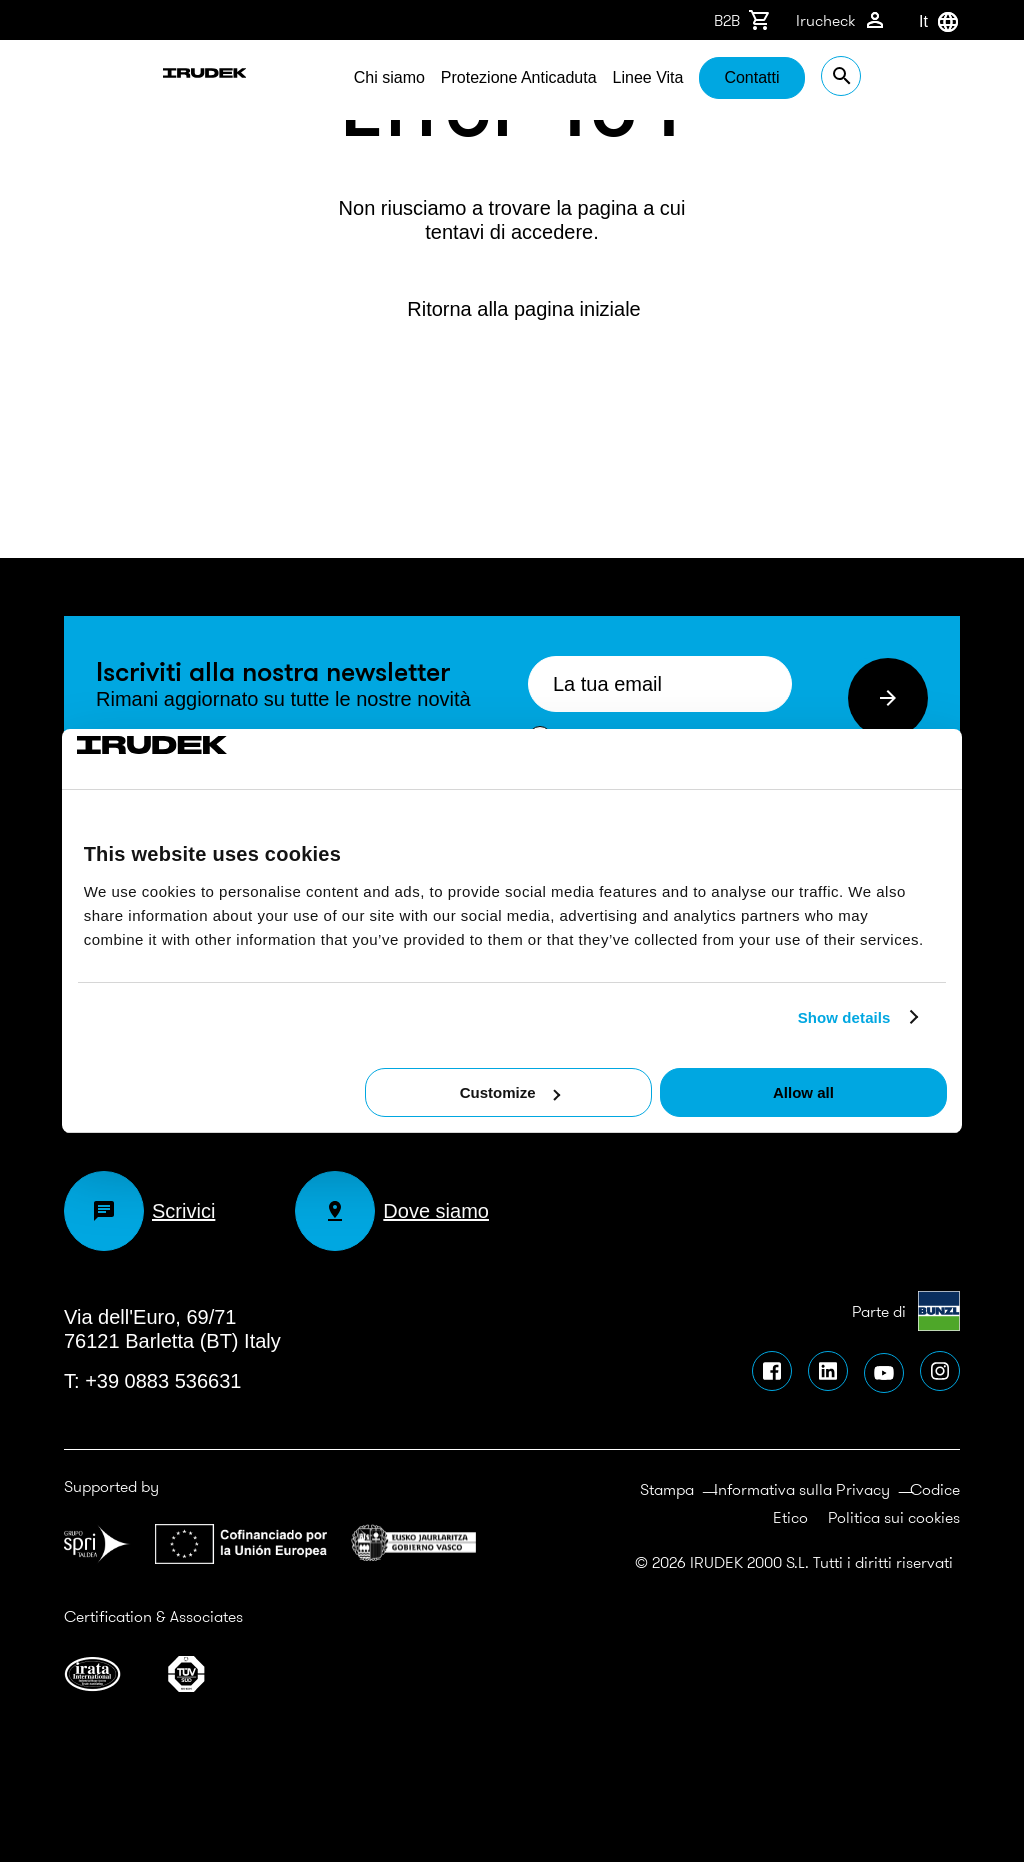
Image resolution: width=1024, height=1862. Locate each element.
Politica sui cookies (894, 1517)
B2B (743, 20)
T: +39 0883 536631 (152, 1381)
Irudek (118, 80)
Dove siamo (392, 1211)
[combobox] (919, 22)
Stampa (667, 1489)
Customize (510, 1092)
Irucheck (841, 20)
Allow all (803, 1092)
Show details (844, 1017)
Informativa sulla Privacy (802, 1489)
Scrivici (139, 1211)
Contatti (851, 77)
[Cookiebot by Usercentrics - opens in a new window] (164, 759)
